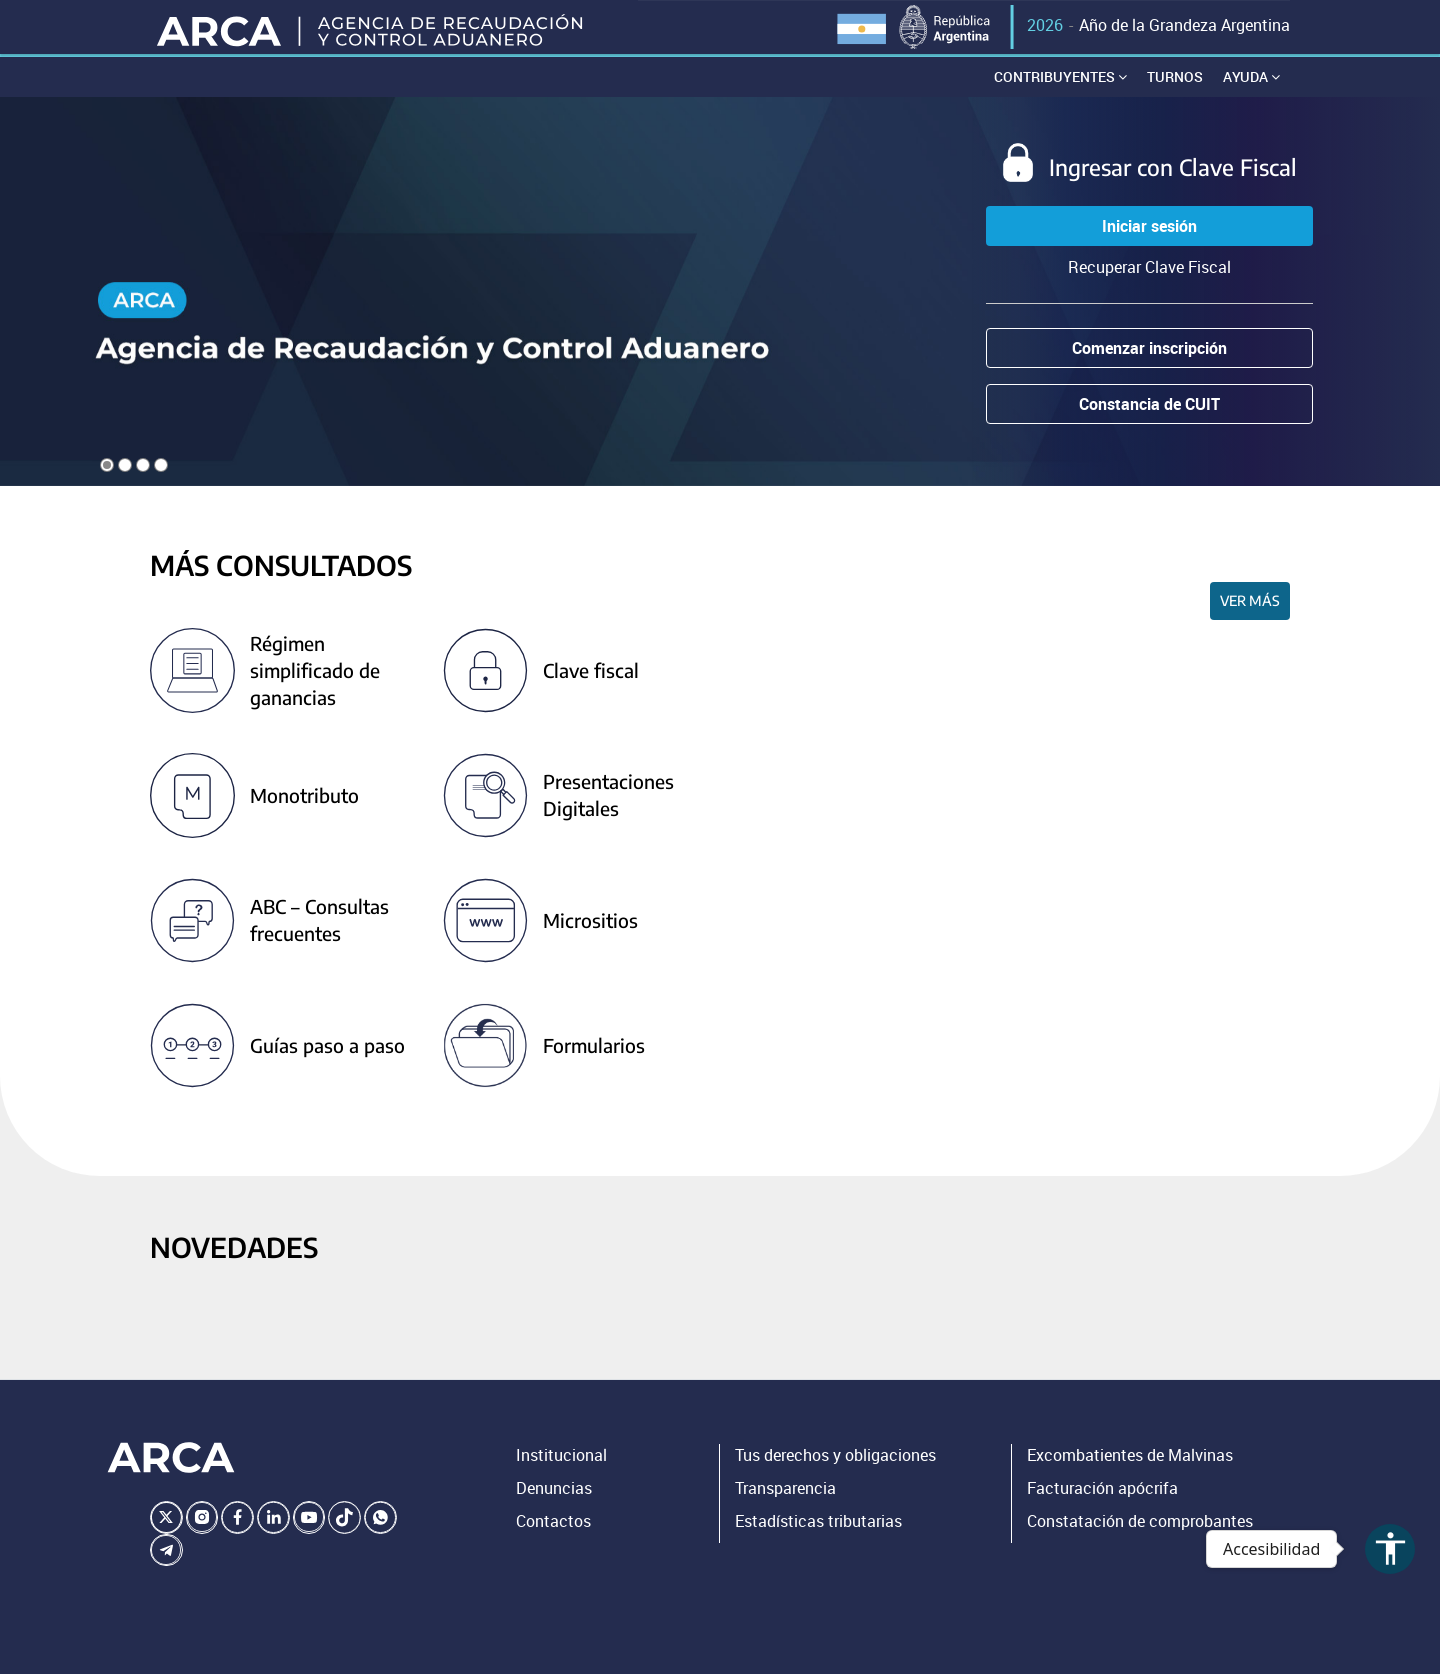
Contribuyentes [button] (1060, 94)
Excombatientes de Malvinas (1130, 1473)
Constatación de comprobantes (1140, 1539)
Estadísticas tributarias (818, 1539)
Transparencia (785, 1506)
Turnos (1175, 94)
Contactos (553, 1539)
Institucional (561, 1473)
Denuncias (554, 1506)
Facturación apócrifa (1102, 1506)
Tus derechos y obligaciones (835, 1473)
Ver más (1250, 618)
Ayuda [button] (1251, 94)
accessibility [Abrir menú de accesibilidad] (1390, 1548)
